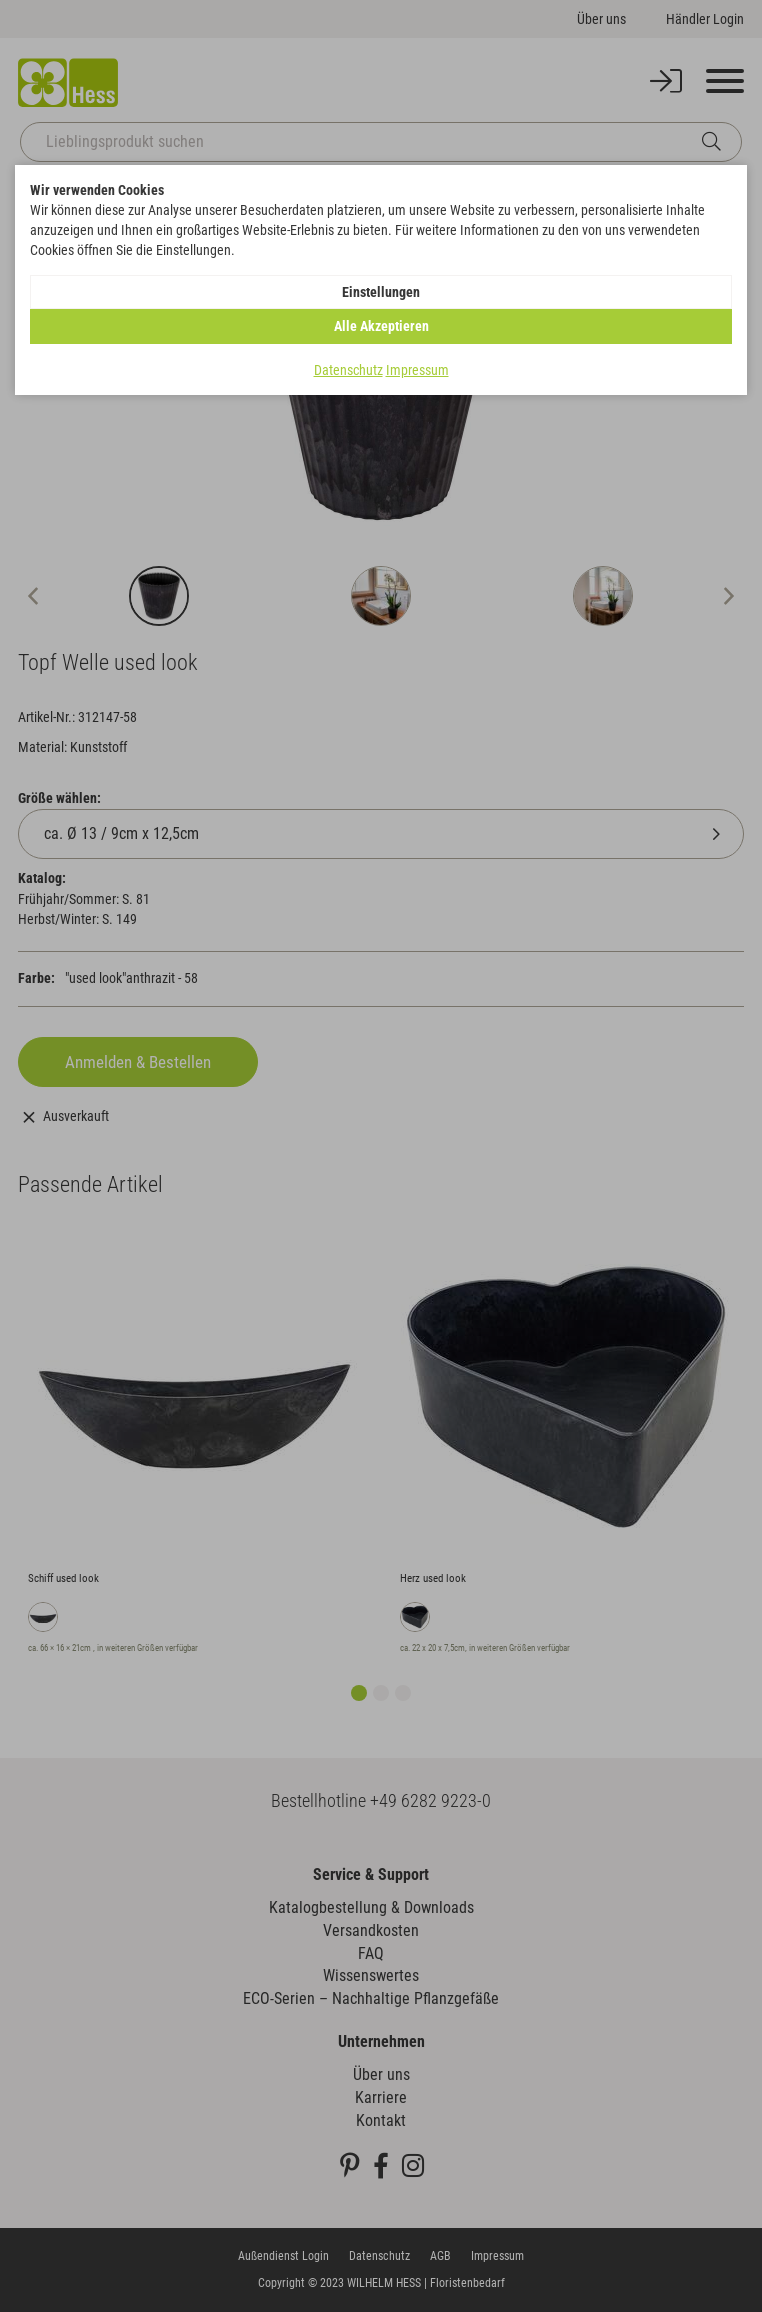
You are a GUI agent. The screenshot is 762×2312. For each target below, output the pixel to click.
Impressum (417, 370)
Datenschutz (348, 370)
